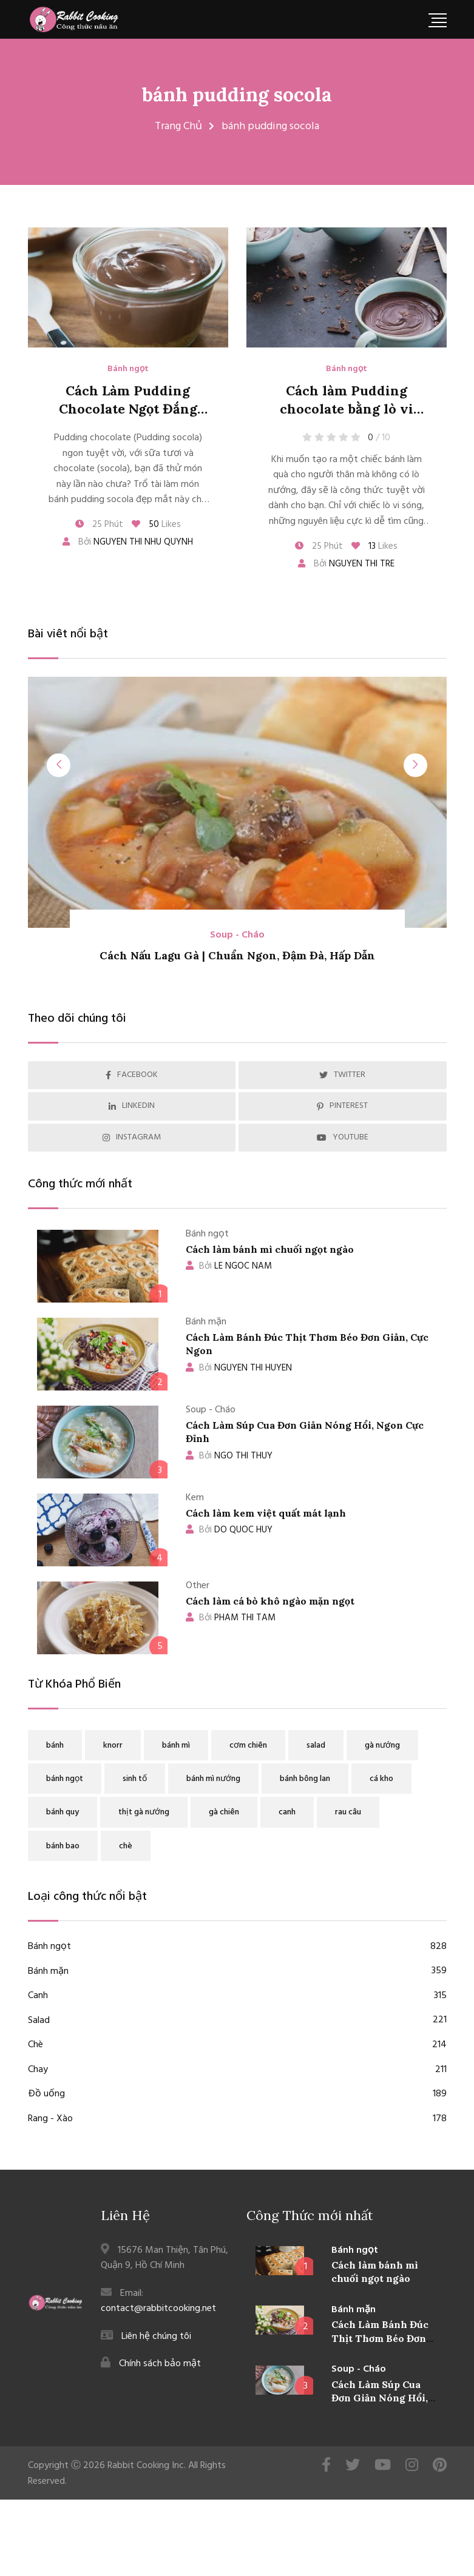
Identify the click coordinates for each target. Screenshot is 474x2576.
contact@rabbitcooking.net (158, 2308)
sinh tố (135, 1779)
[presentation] (61, 765)
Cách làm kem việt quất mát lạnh (266, 1513)
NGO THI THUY (229, 1456)
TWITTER (342, 1075)
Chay (237, 2070)
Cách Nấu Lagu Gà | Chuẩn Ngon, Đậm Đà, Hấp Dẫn (237, 956)
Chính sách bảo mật (160, 2364)
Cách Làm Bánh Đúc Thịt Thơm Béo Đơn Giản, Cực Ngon (379, 2338)
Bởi (128, 542)
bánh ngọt (64, 1779)
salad (315, 1746)
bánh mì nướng (213, 1779)
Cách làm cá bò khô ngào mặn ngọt (270, 1601)
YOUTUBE (342, 1137)
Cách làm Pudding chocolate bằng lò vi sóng (346, 409)
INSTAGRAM (132, 1137)
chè (125, 1846)
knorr (113, 1746)
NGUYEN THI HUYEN (239, 1368)
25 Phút (99, 524)
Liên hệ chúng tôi (156, 2336)
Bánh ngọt (128, 369)
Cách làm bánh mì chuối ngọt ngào (270, 1249)
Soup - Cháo (237, 935)
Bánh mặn (237, 1972)
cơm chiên (248, 1746)
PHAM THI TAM (231, 1618)
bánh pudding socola (237, 94)
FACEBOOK (132, 1075)
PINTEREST (342, 1106)
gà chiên (224, 1812)
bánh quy (62, 1812)
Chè (237, 2045)
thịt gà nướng (143, 1812)
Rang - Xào (237, 2119)
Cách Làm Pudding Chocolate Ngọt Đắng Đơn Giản (128, 409)
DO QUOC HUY (229, 1530)
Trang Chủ (178, 126)
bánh (55, 1746)
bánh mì (176, 1746)
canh (287, 1812)
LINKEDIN (132, 1106)
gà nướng (382, 1746)
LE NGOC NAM (229, 1266)
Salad (237, 2021)
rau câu (348, 1812)
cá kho (381, 1779)
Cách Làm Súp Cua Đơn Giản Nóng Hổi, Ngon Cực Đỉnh (379, 2398)
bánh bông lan (305, 1779)
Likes (156, 524)
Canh (237, 1996)
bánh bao (63, 1846)
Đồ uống (237, 2094)
